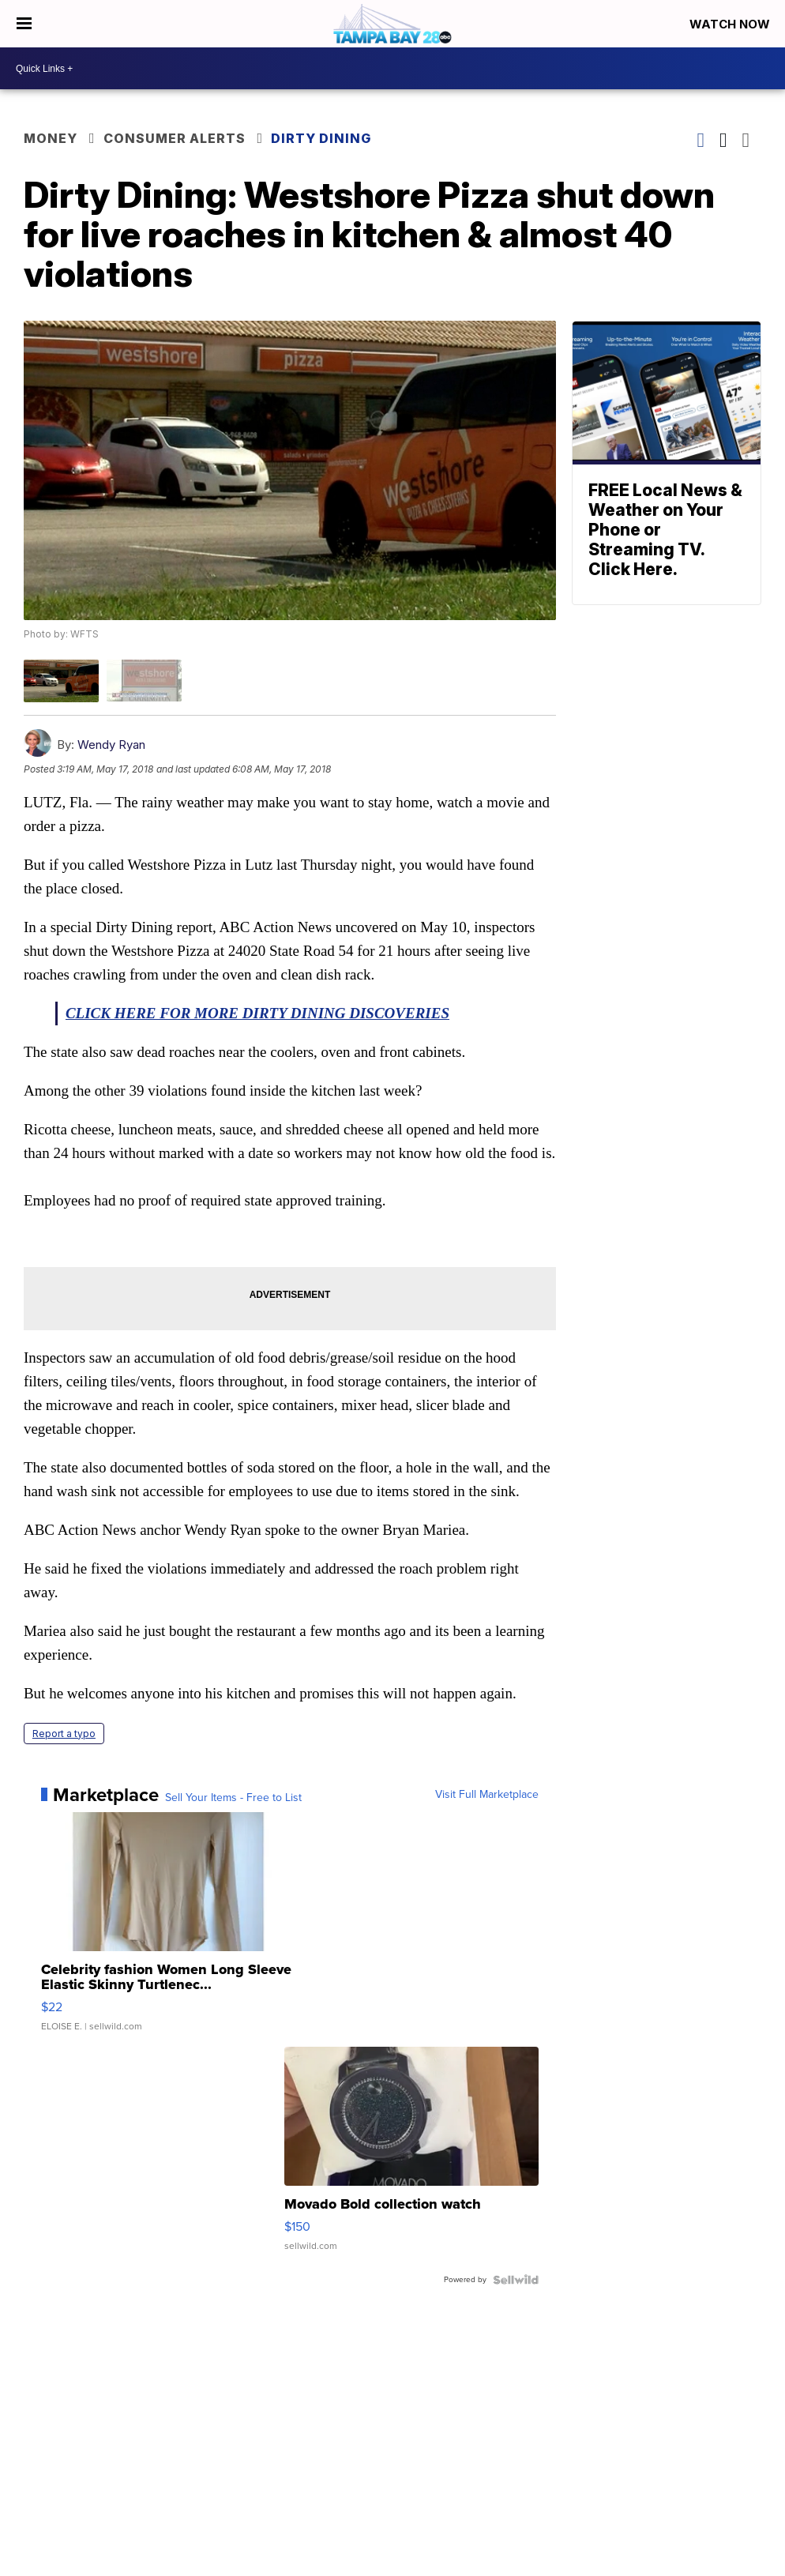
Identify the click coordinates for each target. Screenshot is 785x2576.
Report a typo (64, 1733)
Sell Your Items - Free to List (233, 1797)
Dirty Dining (321, 138)
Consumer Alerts (174, 138)
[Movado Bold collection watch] (411, 2156)
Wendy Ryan (111, 744)
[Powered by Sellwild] (516, 2279)
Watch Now (731, 24)
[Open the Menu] (24, 23)
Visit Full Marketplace (487, 1794)
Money (50, 138)
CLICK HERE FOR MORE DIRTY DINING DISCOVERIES (257, 1013)
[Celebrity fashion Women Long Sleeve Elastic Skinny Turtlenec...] (168, 1930)
